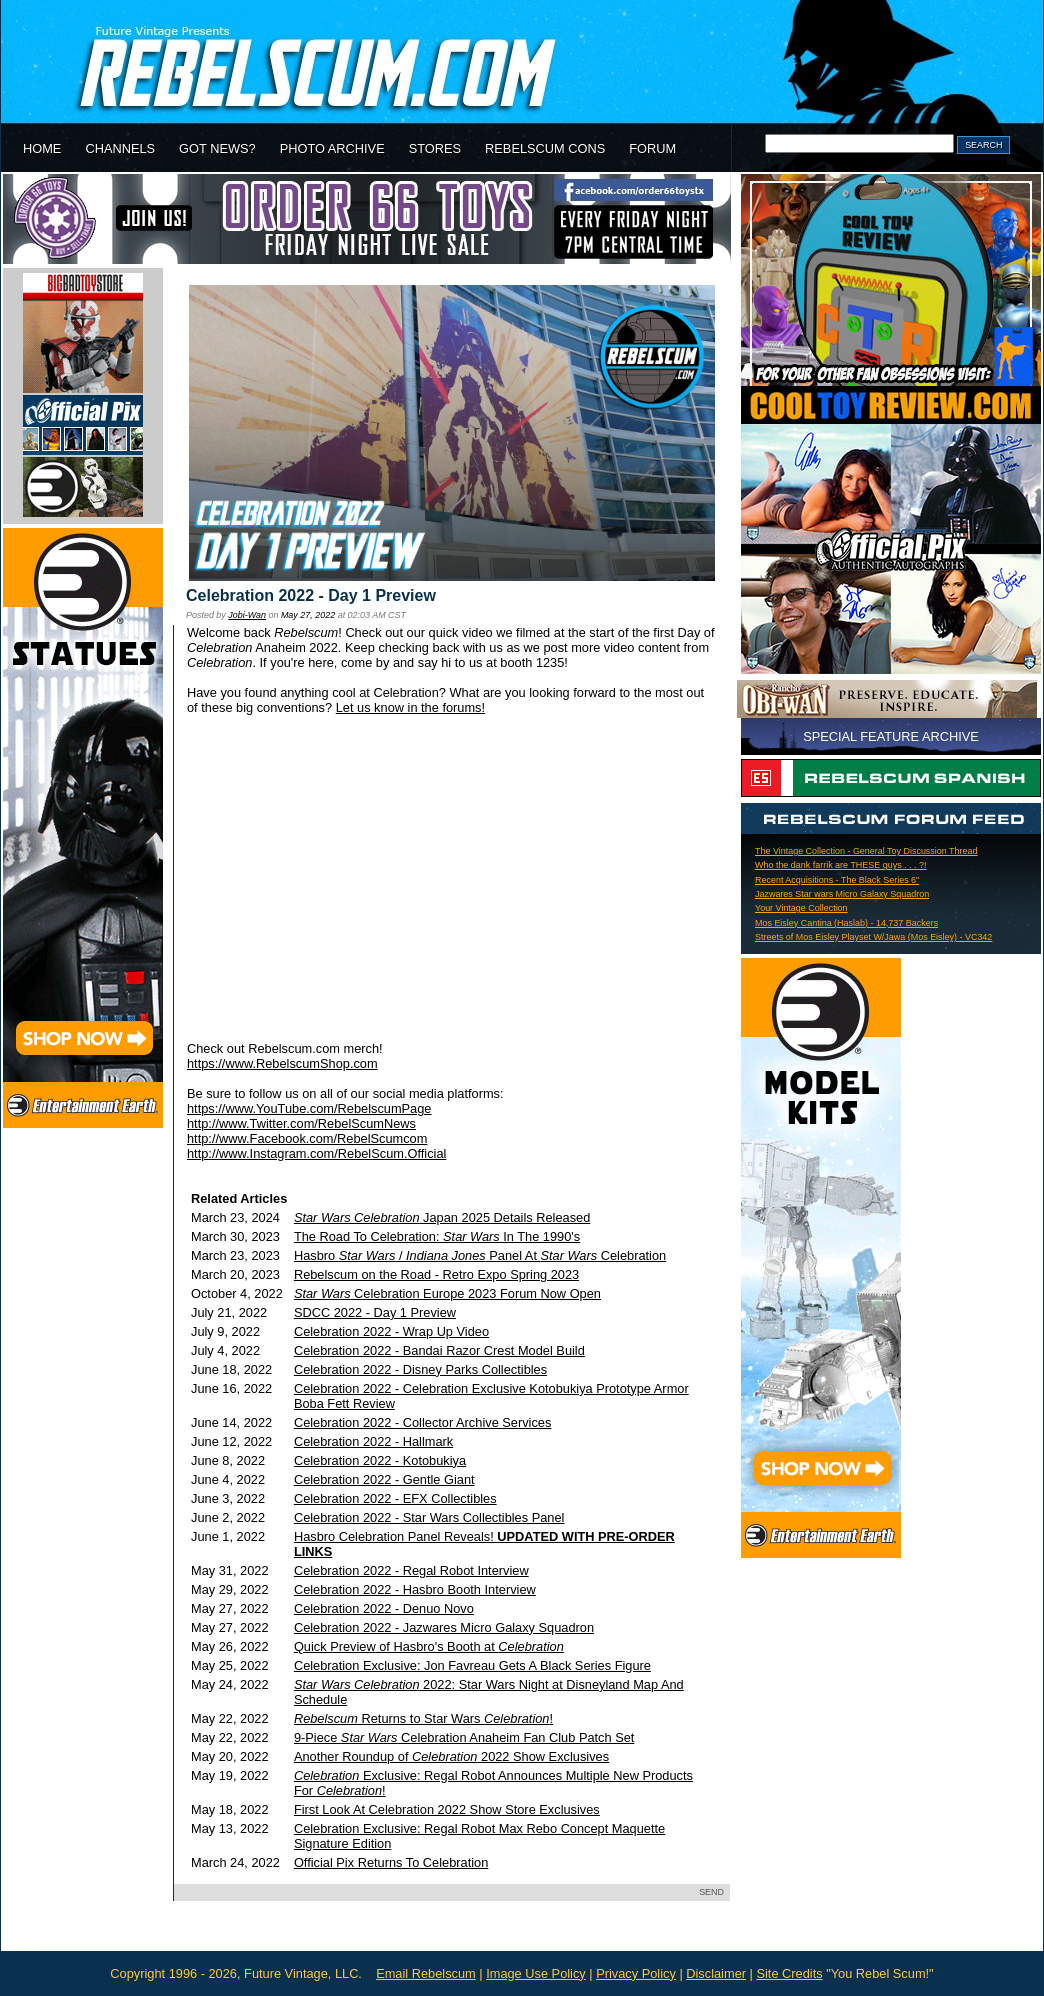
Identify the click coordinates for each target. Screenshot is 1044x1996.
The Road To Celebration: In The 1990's (437, 1236)
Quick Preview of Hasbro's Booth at (429, 1646)
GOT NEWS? (217, 148)
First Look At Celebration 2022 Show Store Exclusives (447, 1809)
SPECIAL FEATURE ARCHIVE (891, 736)
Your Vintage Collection (801, 908)
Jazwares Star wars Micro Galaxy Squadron (842, 894)
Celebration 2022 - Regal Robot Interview (411, 1570)
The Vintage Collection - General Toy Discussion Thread (866, 851)
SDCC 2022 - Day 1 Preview (375, 1312)
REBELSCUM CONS (545, 148)
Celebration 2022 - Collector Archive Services (422, 1422)
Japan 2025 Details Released (442, 1217)
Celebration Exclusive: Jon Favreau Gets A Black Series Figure (472, 1665)
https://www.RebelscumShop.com (282, 1063)
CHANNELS (120, 148)
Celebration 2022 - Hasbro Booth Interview (415, 1589)
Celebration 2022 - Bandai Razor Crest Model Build (439, 1350)
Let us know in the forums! (410, 707)
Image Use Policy (536, 1973)
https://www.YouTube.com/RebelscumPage (309, 1108)
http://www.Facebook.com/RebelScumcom (307, 1138)
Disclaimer (716, 1973)
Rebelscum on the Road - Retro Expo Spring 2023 (436, 1274)
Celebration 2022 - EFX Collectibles (395, 1498)
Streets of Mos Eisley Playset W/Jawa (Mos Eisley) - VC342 (873, 937)
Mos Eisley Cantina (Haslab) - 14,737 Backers (846, 923)
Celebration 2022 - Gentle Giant (384, 1479)
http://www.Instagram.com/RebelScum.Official (316, 1153)
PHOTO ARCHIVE (332, 148)
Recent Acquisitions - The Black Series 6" (837, 880)
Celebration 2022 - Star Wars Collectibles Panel (429, 1517)
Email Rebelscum (426, 1973)
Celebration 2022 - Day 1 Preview (311, 595)
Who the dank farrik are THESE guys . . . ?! (841, 865)
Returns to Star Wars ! (423, 1718)
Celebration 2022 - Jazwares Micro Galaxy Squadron (444, 1627)
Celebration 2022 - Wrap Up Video (391, 1331)
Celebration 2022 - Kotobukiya (380, 1460)
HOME (42, 148)
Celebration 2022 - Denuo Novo (384, 1608)
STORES (435, 148)
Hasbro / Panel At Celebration (480, 1255)
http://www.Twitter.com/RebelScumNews (301, 1123)
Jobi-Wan (247, 615)
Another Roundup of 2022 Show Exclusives (451, 1756)
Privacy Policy (636, 1973)
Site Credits (789, 1973)
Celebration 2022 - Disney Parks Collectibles (420, 1369)
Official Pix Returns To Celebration (391, 1862)
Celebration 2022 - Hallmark (373, 1441)
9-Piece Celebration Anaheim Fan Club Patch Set (464, 1737)
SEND (711, 1892)
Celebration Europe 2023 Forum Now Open (447, 1293)
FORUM (652, 148)
